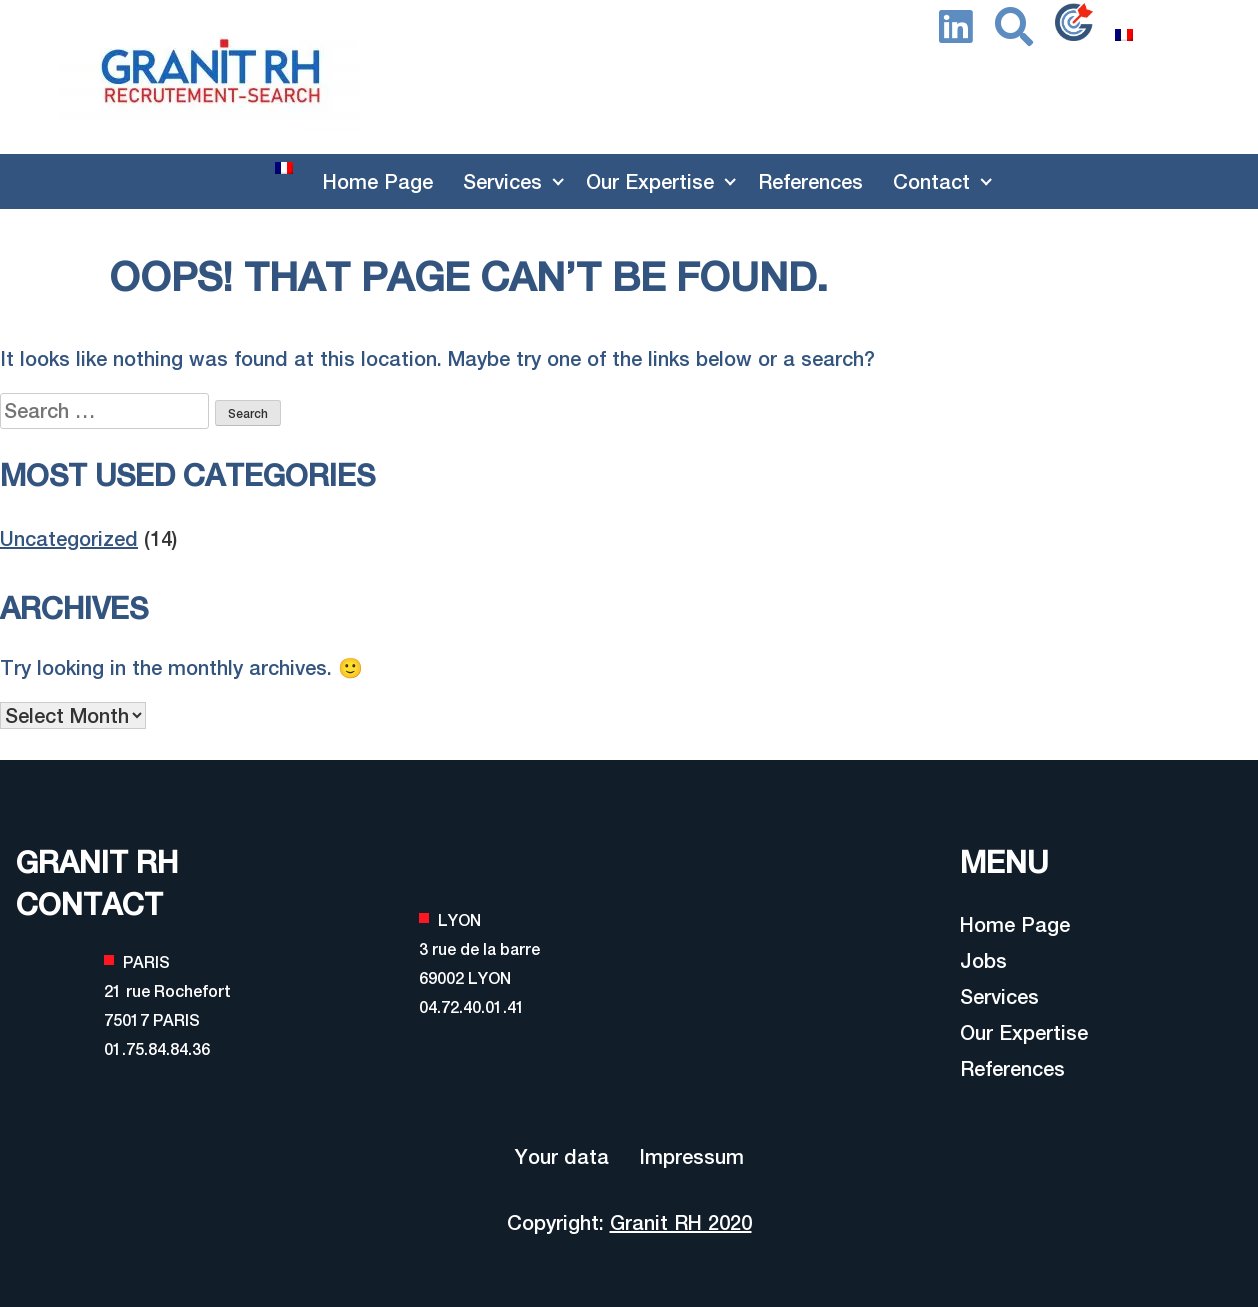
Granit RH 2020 (681, 1222)
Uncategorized (69, 538)
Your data (562, 1156)
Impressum (691, 1156)
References (810, 181)
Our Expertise (650, 181)
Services (502, 181)
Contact (931, 181)
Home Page (378, 181)
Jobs (983, 960)
